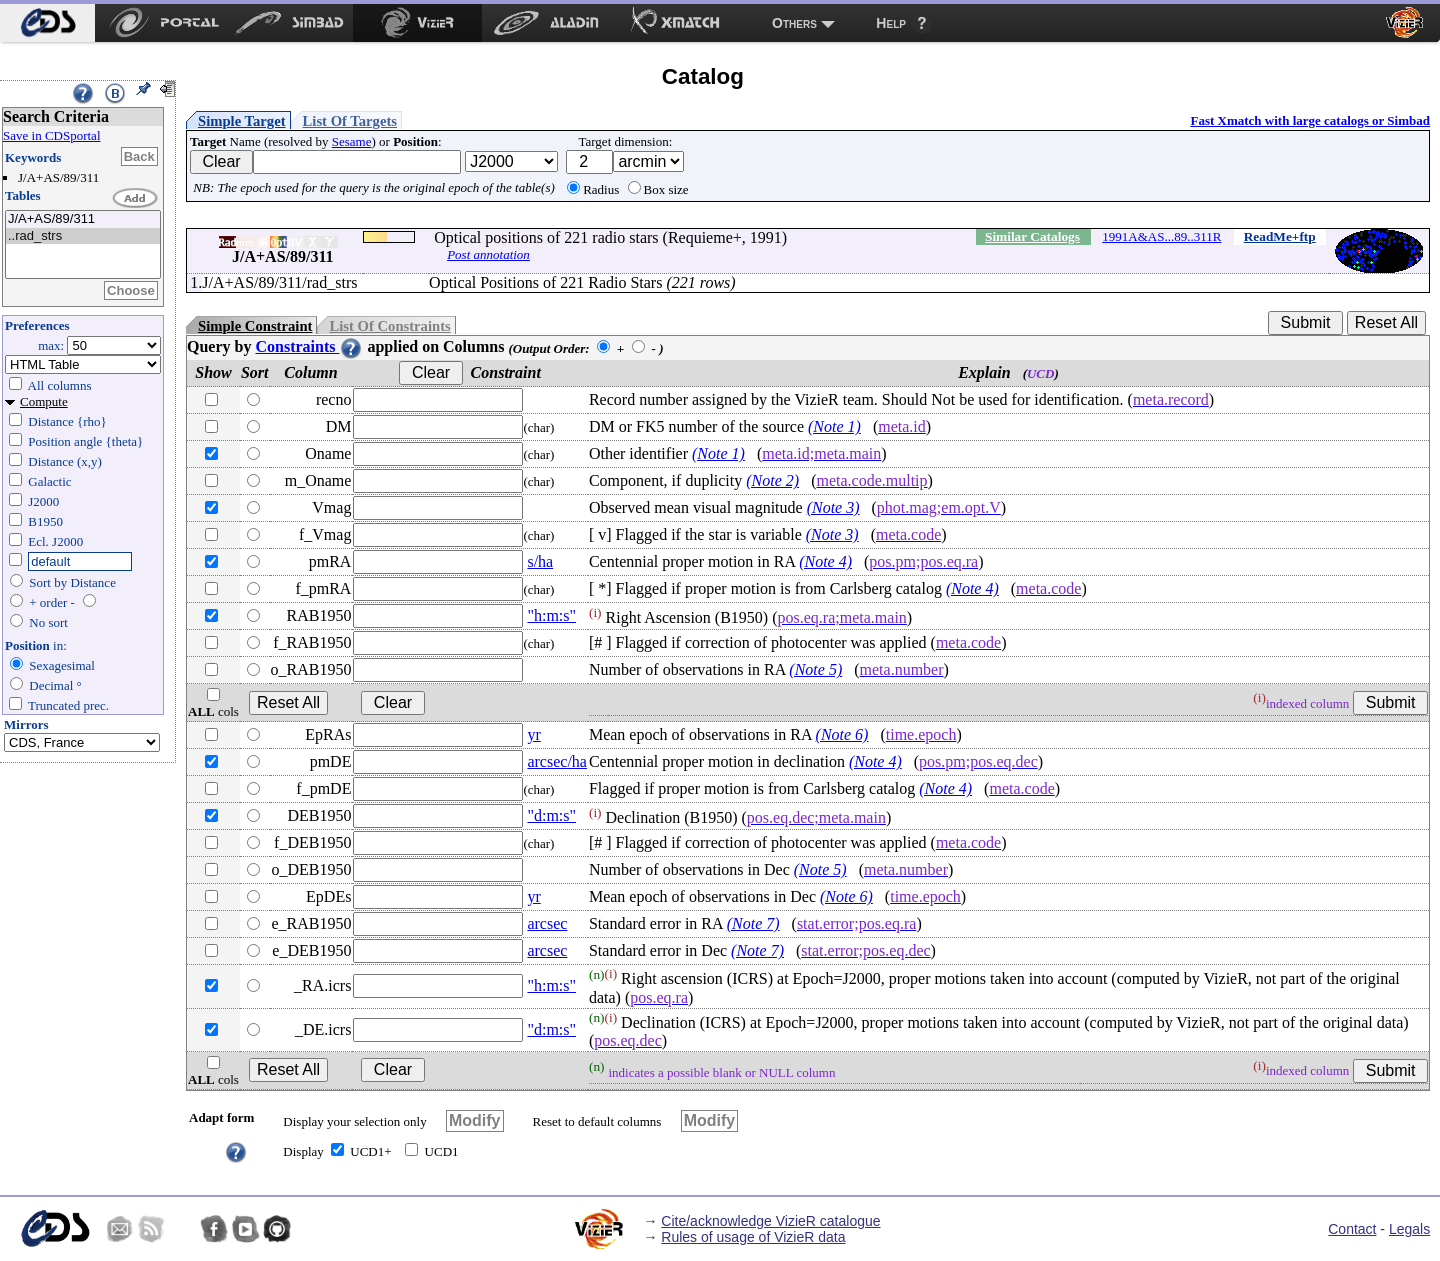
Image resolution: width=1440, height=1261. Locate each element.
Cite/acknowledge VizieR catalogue (770, 1221)
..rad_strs (83, 236)
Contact (1352, 1229)
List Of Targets (350, 121)
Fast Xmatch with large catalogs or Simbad (1310, 120)
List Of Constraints (389, 326)
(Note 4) (825, 561)
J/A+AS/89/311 (83, 219)
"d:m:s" (551, 815)
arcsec (547, 923)
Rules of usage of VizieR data (753, 1237)
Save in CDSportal (52, 135)
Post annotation (488, 254)
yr (533, 734)
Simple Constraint (255, 326)
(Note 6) (842, 734)
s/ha (540, 561)
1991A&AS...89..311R (1161, 236)
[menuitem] (47, 23)
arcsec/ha (557, 761)
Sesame (352, 141)
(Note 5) (815, 669)
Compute (44, 401)
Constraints (309, 346)
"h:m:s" (551, 615)
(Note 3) (833, 507)
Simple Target (242, 121)
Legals (1409, 1229)
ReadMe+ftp (1280, 236)
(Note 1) (834, 426)
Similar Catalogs (1032, 236)
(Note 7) (753, 923)
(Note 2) (772, 480)
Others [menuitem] (794, 23)
